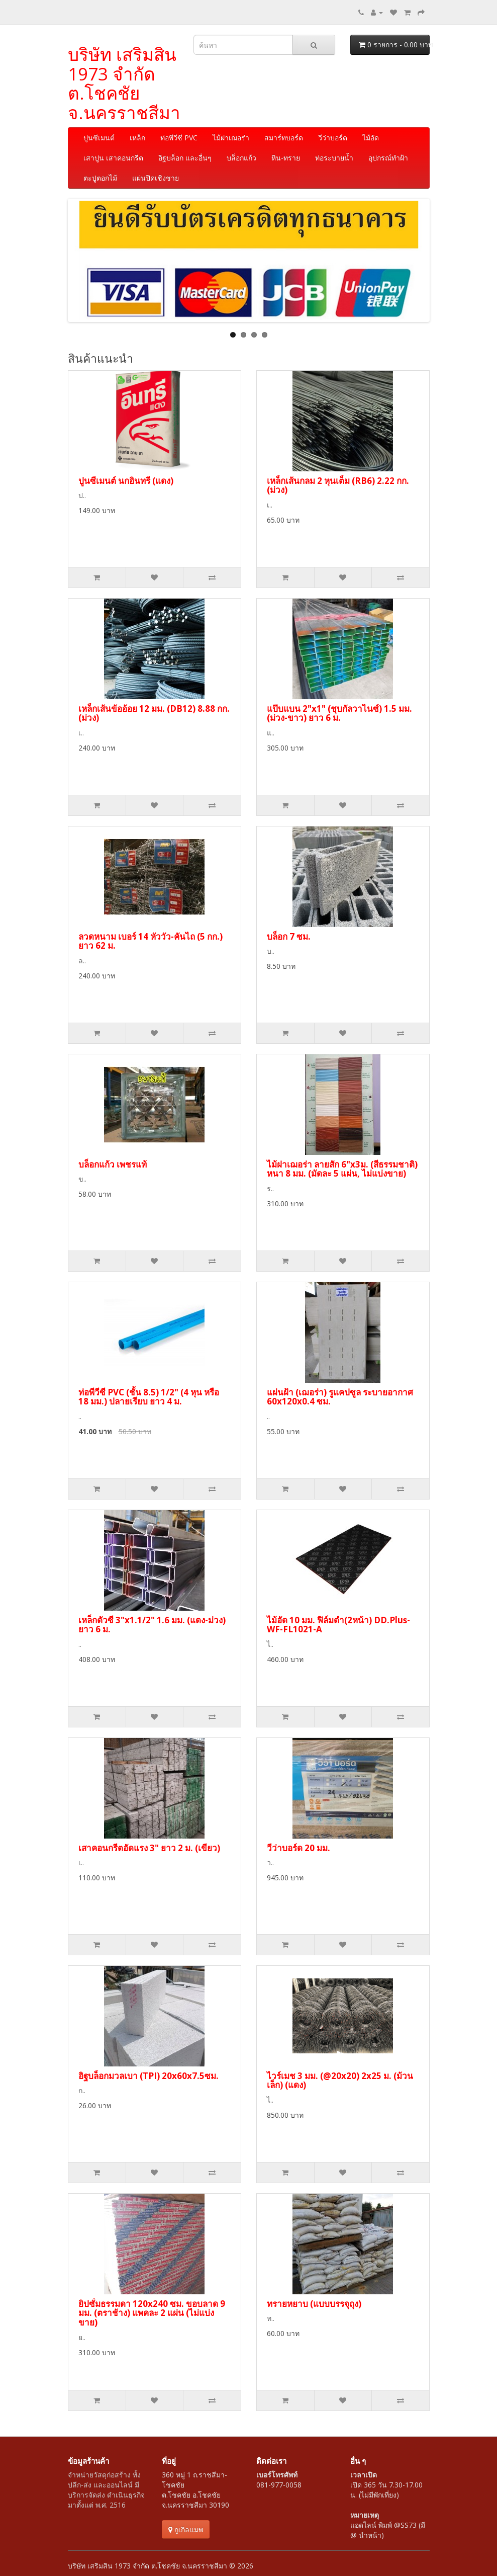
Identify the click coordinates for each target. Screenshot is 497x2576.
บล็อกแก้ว (241, 157)
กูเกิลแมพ (185, 2529)
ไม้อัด (370, 137)
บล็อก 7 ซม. (289, 936)
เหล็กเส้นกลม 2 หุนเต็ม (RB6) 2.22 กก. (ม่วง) (338, 485)
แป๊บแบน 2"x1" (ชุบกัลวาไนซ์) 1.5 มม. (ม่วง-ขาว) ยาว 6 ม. (339, 713)
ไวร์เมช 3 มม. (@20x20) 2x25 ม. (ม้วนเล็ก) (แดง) (340, 2080)
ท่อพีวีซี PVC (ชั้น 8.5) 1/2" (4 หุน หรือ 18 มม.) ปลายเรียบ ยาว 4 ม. (148, 1396)
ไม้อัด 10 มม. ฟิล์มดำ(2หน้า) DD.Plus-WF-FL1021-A (338, 1624)
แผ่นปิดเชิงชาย (155, 178)
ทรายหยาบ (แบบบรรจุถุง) (314, 2303)
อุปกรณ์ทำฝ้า (388, 157)
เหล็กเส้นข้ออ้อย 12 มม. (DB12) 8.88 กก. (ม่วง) (154, 713)
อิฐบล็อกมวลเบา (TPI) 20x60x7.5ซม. (148, 2076)
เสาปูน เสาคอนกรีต (113, 157)
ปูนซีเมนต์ (99, 137)
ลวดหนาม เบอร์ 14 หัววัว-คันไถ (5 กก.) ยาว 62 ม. (150, 941)
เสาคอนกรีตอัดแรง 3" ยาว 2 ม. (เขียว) (149, 1848)
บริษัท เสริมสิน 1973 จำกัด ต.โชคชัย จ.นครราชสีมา (124, 83)
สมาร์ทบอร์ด (283, 137)
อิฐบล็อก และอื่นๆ (185, 157)
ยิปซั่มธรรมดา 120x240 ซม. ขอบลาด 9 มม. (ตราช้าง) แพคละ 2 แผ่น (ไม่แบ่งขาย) (151, 2313)
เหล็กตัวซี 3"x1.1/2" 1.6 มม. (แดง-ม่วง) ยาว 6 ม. (152, 1624)
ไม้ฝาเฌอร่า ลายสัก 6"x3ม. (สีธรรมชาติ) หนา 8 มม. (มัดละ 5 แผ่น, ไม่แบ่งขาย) (342, 1169)
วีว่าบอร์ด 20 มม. (298, 1848)
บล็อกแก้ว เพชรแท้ (112, 1164)
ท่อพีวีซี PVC (178, 137)
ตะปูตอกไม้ (100, 178)
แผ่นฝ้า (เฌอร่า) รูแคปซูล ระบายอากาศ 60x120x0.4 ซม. (340, 1396)
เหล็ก (137, 137)
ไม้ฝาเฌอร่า (231, 137)
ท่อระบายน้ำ (334, 157)
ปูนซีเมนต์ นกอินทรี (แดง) (125, 480)
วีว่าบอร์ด (332, 137)
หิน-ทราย (285, 157)
